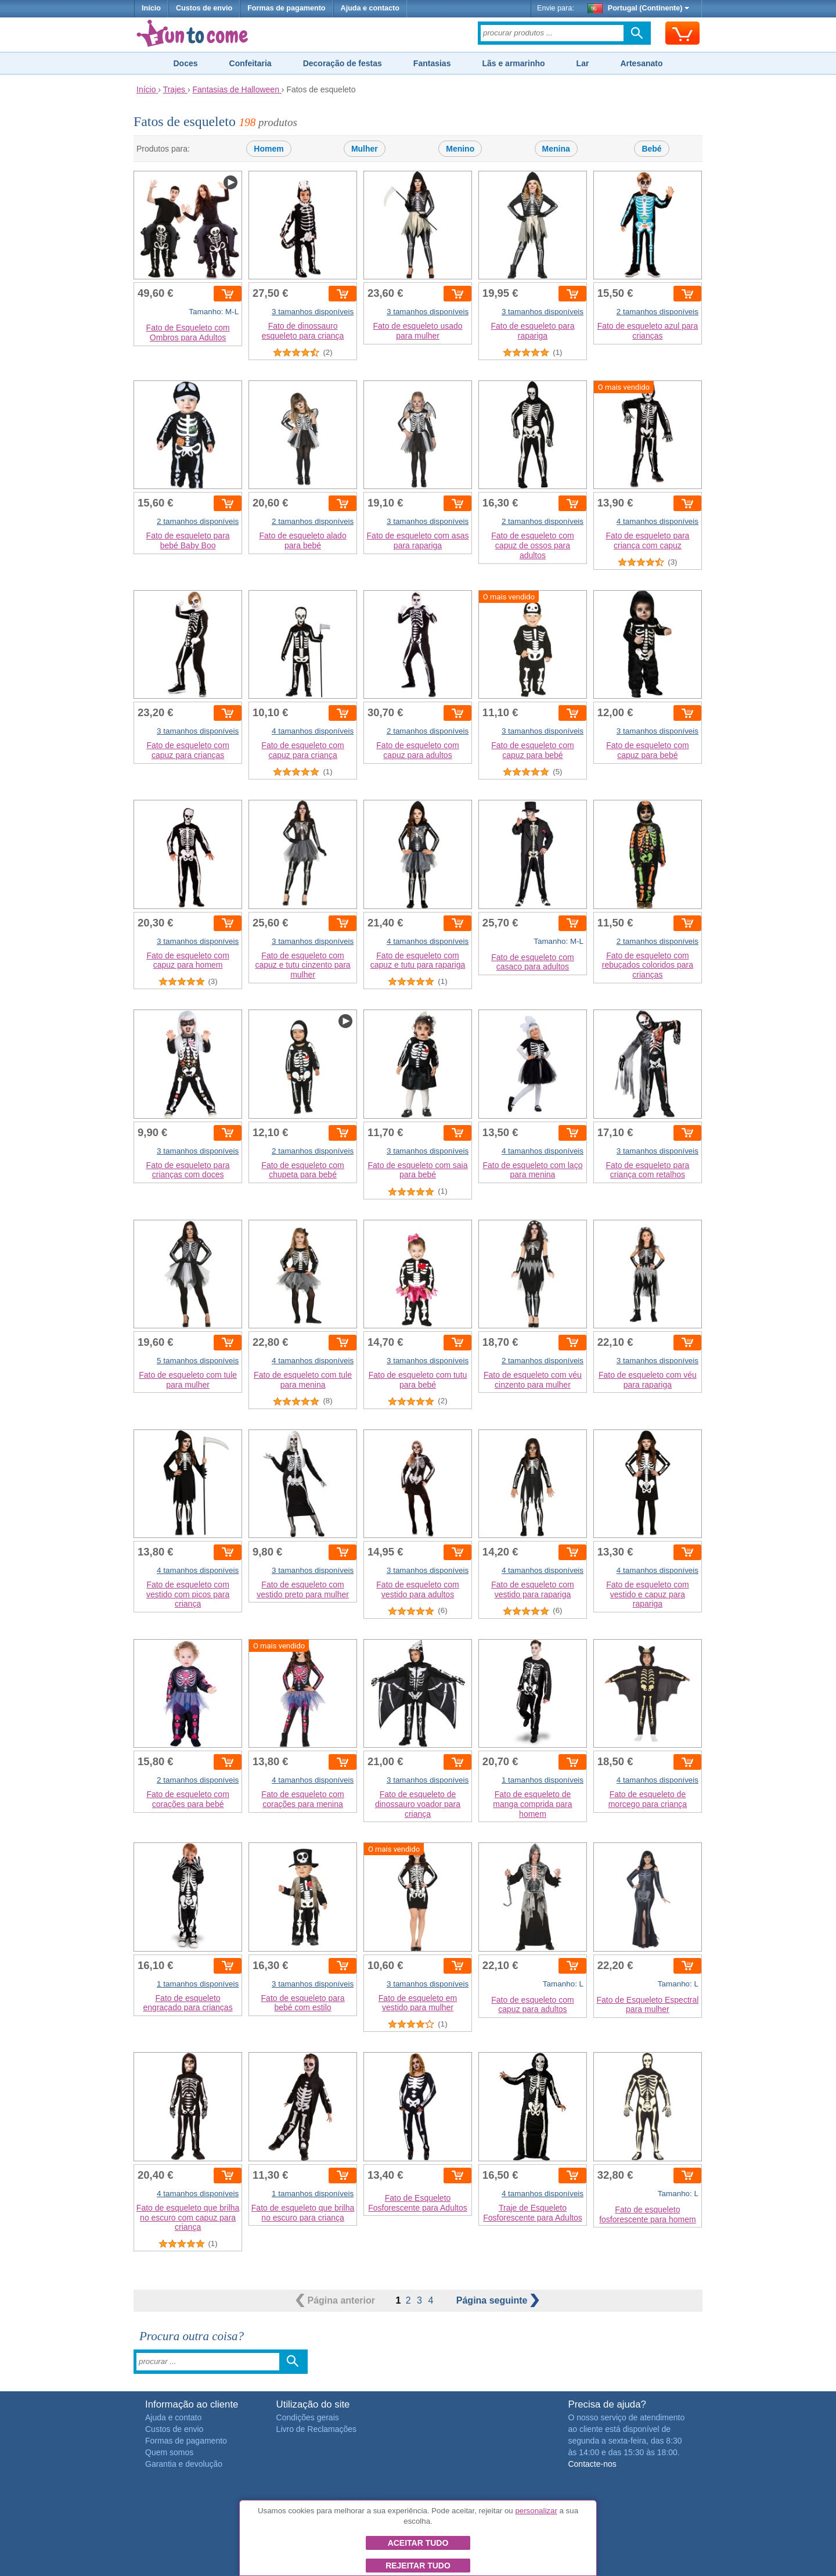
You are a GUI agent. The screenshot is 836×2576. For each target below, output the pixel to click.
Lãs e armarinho (513, 63)
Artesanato (641, 63)
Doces (185, 63)
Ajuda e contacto (370, 8)
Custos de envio (204, 8)
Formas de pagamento (286, 8)
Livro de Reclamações (316, 2429)
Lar (582, 63)
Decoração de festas (342, 63)
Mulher (364, 148)
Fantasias (432, 63)
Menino (460, 148)
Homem (268, 148)
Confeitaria (250, 63)
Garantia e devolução (183, 2464)
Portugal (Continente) (639, 8)
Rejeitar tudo (418, 2565)
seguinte (497, 2300)
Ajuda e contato (173, 2417)
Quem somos (169, 2452)
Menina (556, 148)
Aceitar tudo (418, 2543)
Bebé (651, 148)
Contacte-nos (592, 2464)
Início (151, 8)
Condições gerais (307, 2417)
